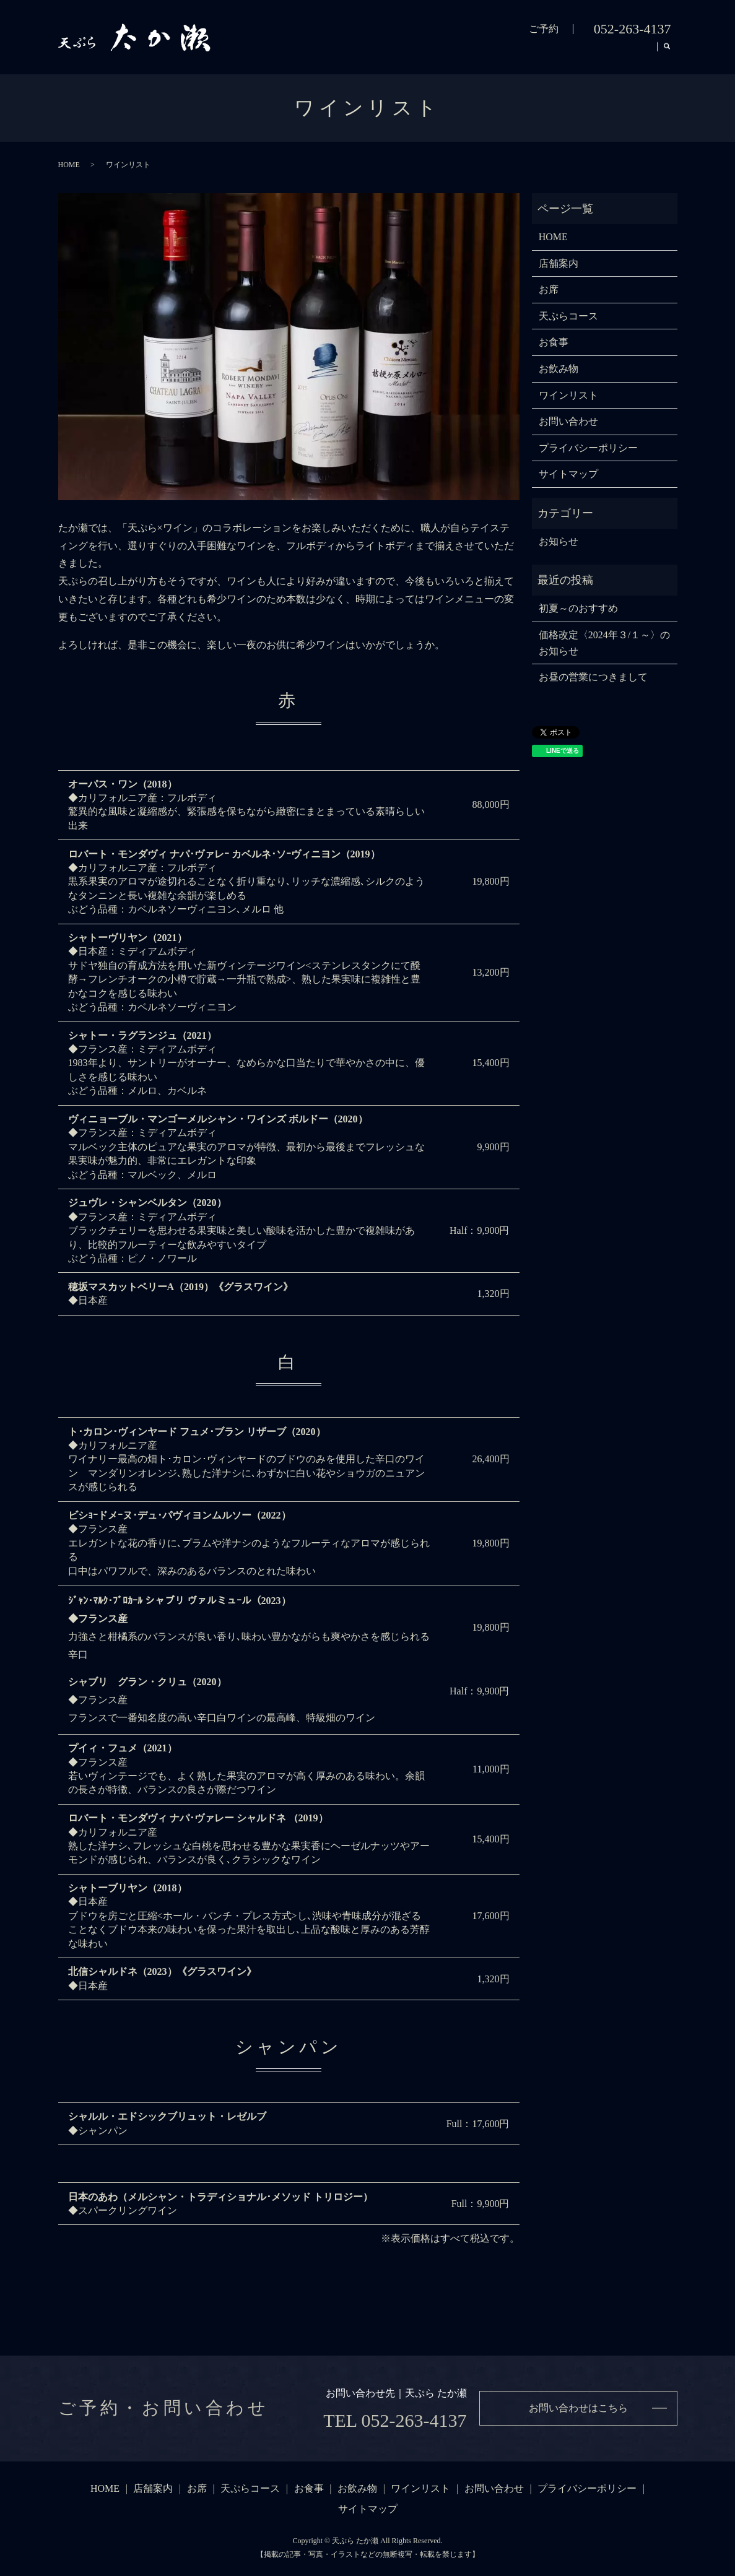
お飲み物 (548, 53)
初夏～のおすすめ (578, 608)
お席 (370, 53)
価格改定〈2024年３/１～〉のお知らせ (604, 643)
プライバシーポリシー (588, 448)
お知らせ (558, 541)
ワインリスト (618, 53)
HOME (266, 53)
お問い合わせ (568, 421)
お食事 (494, 53)
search (667, 54)
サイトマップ (568, 474)
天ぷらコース (429, 53)
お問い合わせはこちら (578, 2408)
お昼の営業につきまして (593, 677)
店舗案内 (321, 53)
